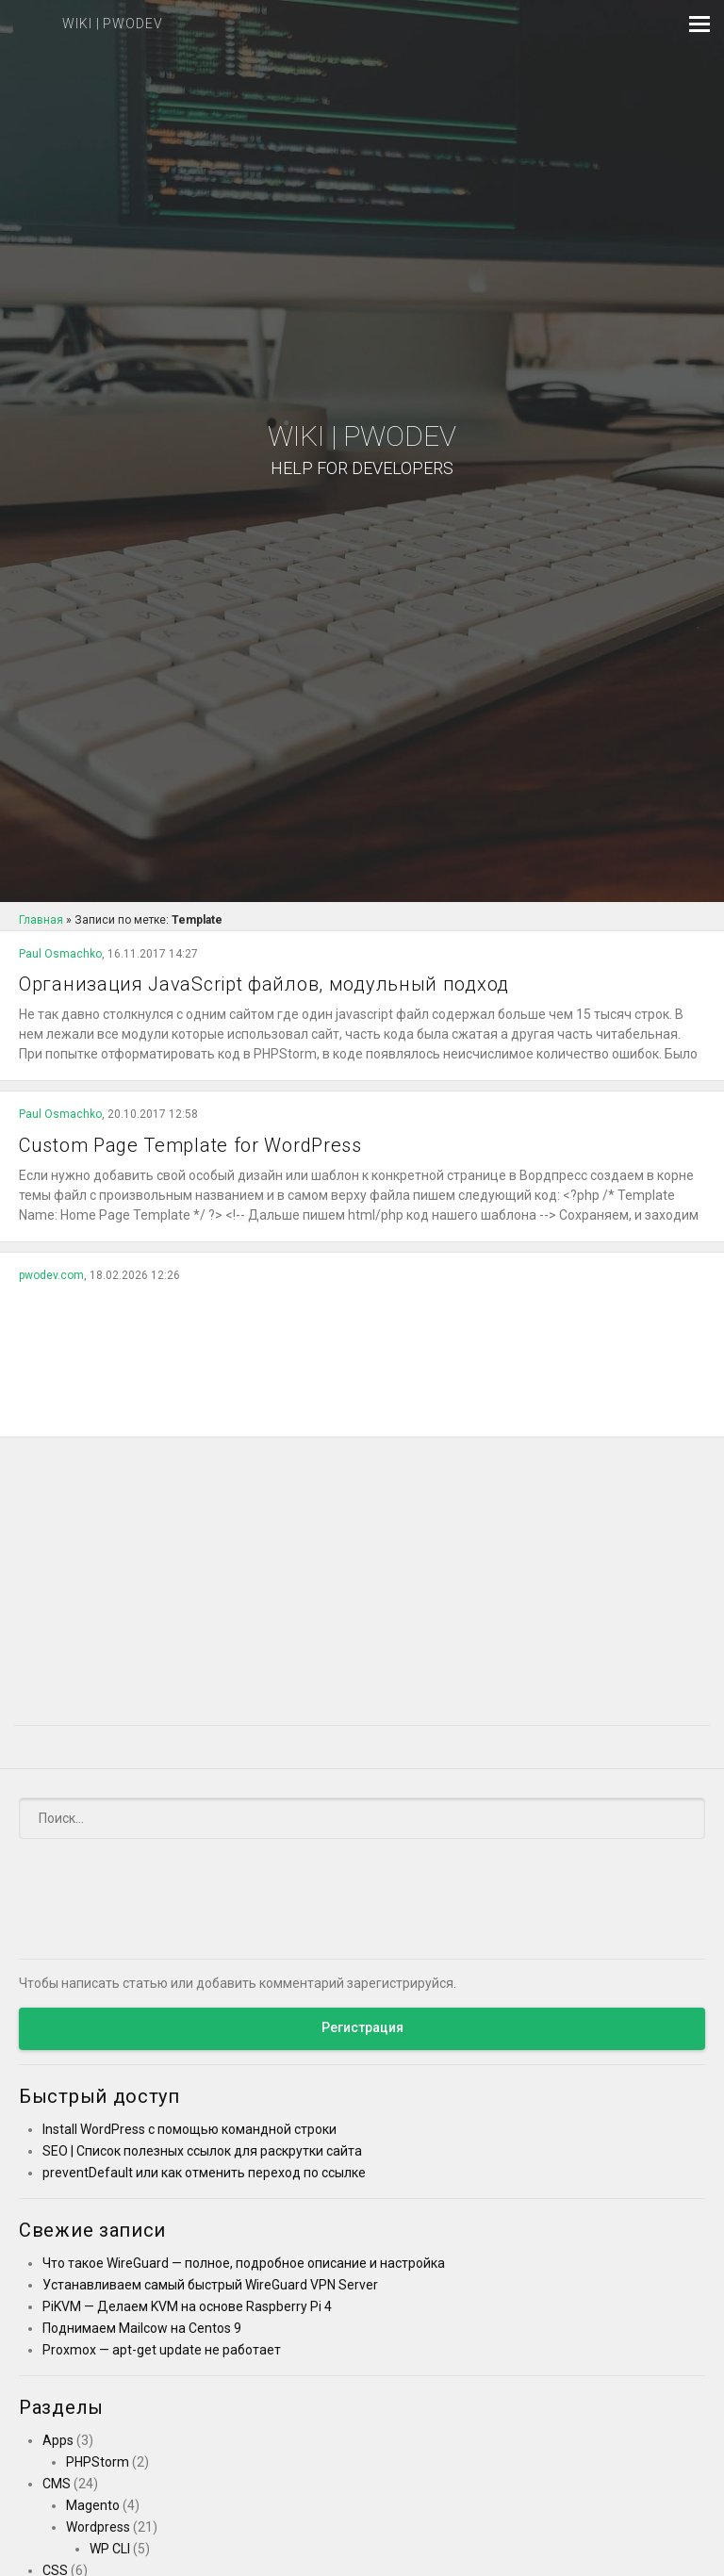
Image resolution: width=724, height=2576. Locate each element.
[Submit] (679, 1817)
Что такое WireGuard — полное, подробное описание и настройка (243, 2263)
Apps (58, 2440)
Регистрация (362, 2027)
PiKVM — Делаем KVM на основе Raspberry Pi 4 (187, 2306)
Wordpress (98, 2527)
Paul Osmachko (60, 953)
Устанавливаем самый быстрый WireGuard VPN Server (210, 2284)
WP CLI (110, 2548)
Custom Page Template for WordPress (190, 1145)
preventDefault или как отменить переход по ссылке (204, 2172)
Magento (93, 2505)
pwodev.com (51, 1275)
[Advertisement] (362, 1354)
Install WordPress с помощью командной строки (189, 2129)
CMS (56, 2483)
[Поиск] (362, 1818)
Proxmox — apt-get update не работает (161, 2349)
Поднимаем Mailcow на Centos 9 (141, 2328)
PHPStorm (97, 2461)
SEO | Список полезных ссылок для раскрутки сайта (202, 2150)
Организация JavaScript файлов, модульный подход (264, 984)
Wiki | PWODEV (362, 450)
